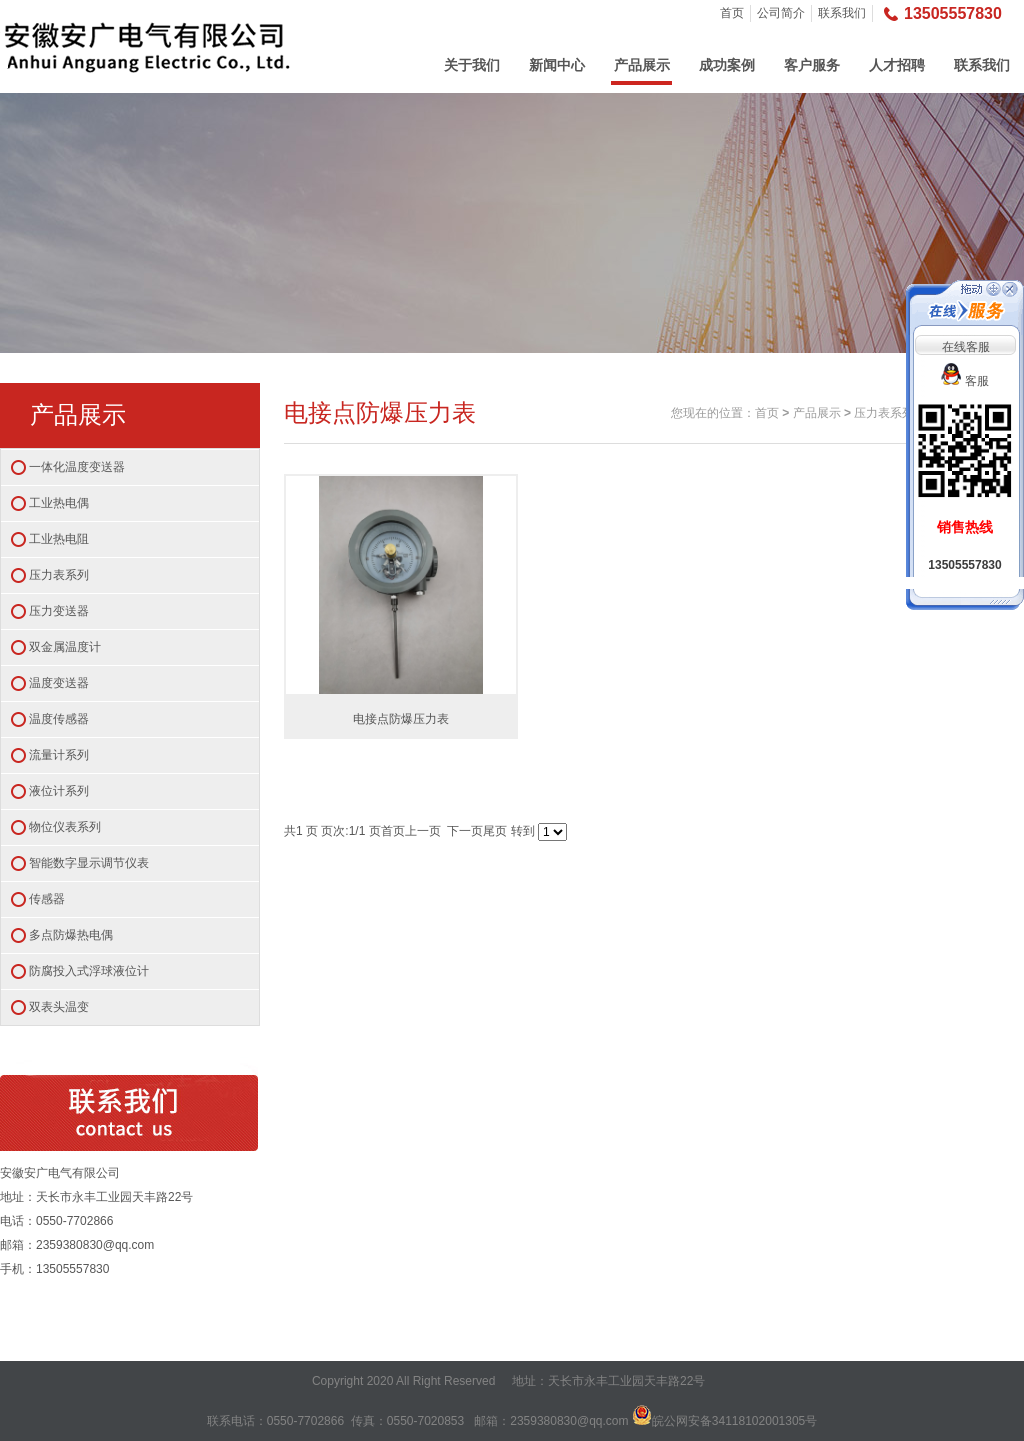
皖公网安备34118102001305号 (734, 1421)
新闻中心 (557, 65)
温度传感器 (59, 719)
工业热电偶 (59, 503)
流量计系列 (59, 755)
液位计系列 (59, 791)
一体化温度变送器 (77, 467)
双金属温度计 (65, 647)
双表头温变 (59, 1007)
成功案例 (727, 65)
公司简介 (781, 13)
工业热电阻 (59, 539)
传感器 (47, 899)
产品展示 (642, 65)
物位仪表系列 (65, 827)
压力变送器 (59, 611)
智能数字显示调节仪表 (89, 863)
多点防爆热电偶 (71, 935)
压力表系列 (59, 575)
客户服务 (812, 65)
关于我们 (472, 65)
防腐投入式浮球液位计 (89, 971)
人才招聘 (897, 65)
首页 (732, 13)
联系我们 (842, 13)
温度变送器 (59, 683)
